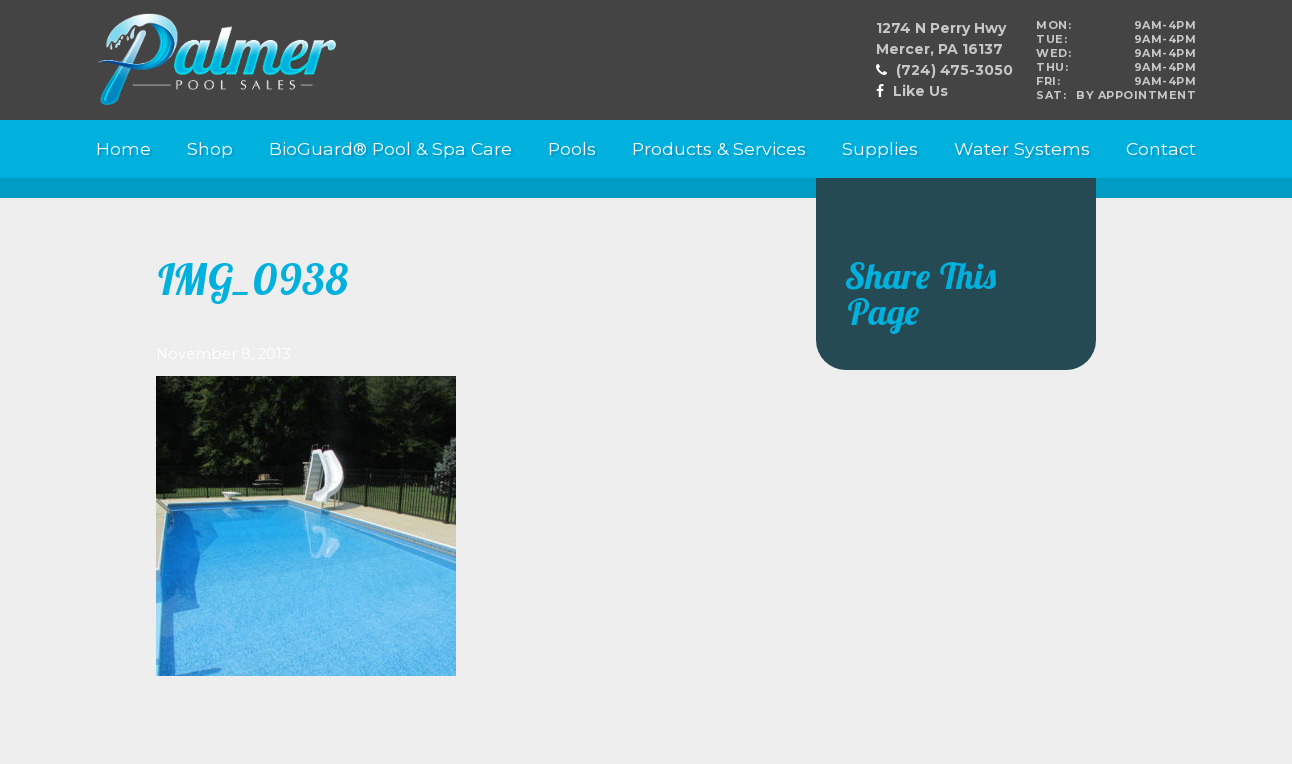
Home (123, 148)
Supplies (880, 148)
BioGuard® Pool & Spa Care (390, 148)
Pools (572, 148)
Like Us (920, 91)
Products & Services (719, 148)
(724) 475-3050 (954, 70)
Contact (1161, 148)
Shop (210, 148)
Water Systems (1022, 148)
